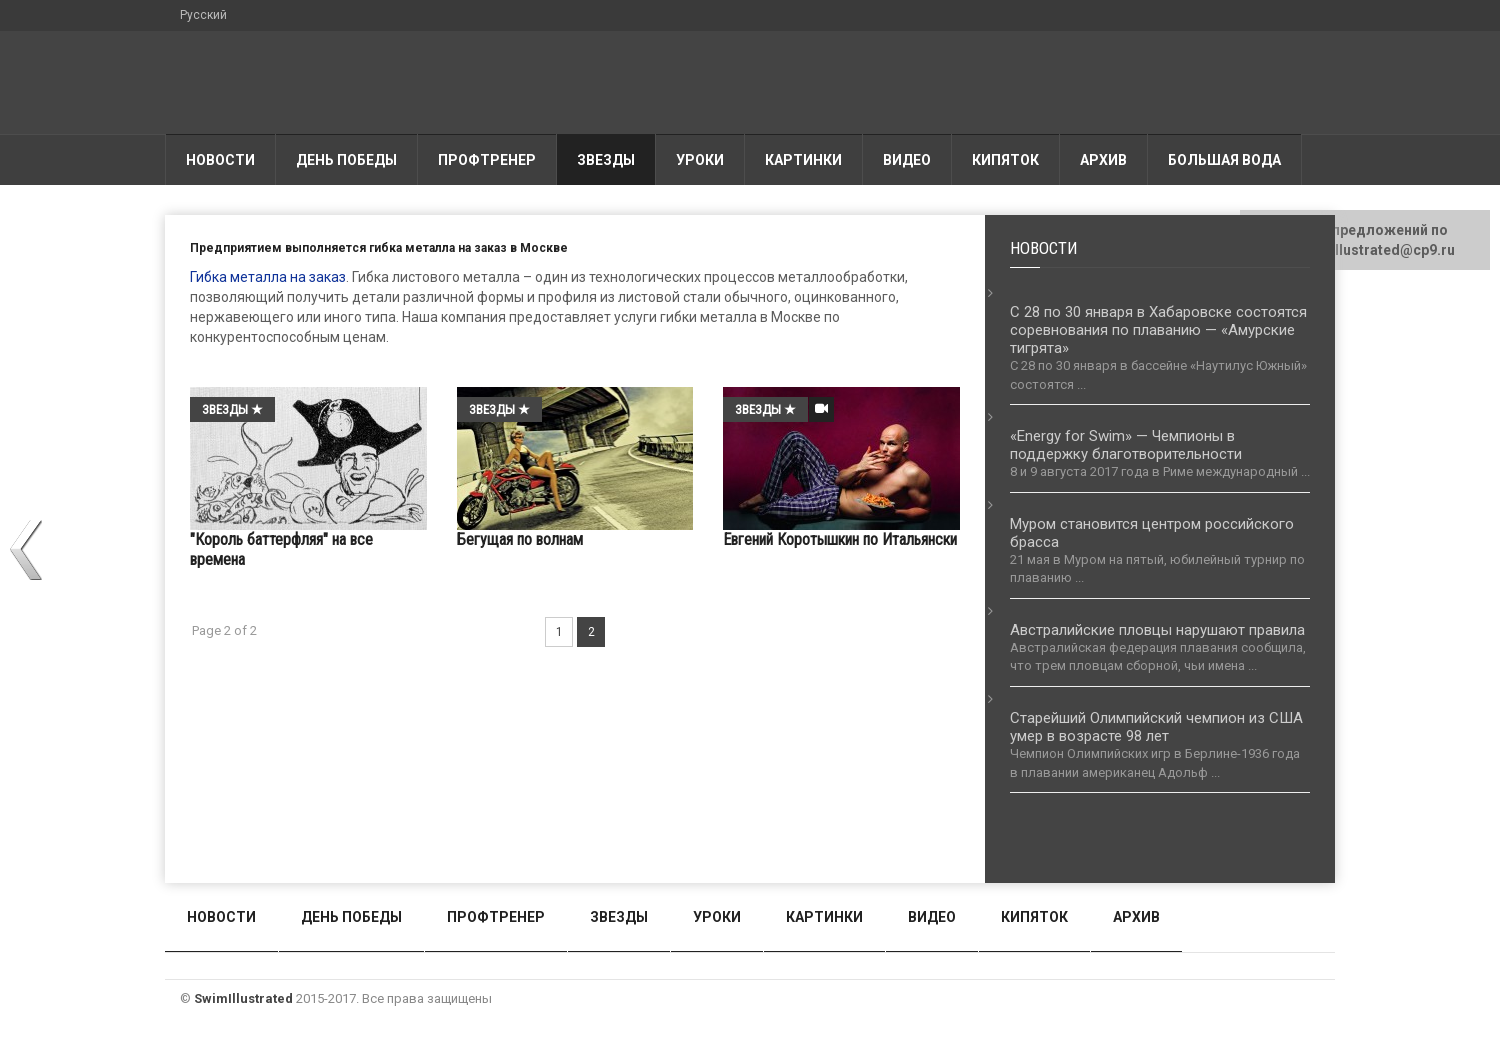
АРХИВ (1103, 160)
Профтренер (487, 160)
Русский (203, 15)
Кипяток (1005, 160)
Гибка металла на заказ (268, 277)
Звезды (606, 160)
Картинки (803, 160)
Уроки (700, 160)
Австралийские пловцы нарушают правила (1157, 630)
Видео (907, 160)
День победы (346, 160)
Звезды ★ (232, 409)
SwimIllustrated (243, 998)
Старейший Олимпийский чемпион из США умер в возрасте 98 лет (1156, 727)
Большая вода (1224, 160)
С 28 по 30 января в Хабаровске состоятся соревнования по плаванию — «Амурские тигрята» (1158, 330)
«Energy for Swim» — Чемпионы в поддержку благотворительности (1126, 445)
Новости (220, 160)
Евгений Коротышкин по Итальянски (840, 539)
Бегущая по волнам (520, 539)
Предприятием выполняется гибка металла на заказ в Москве (379, 248)
